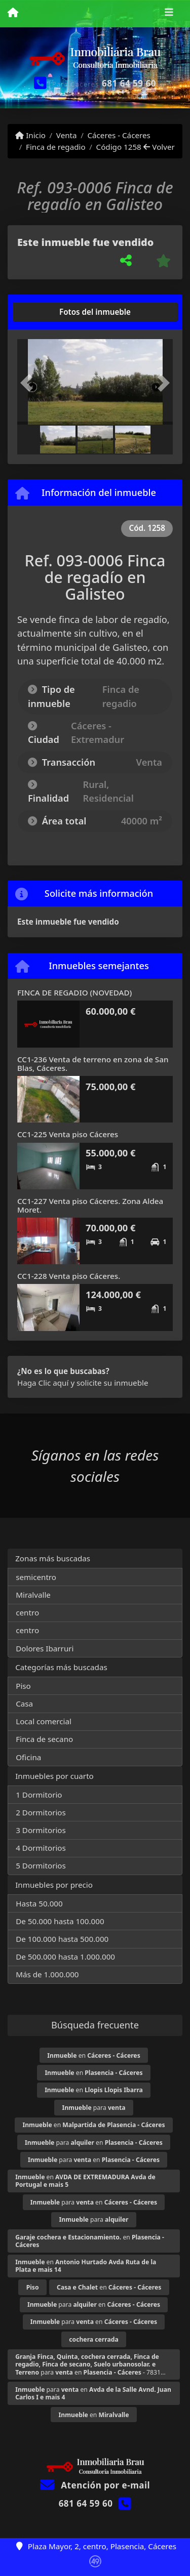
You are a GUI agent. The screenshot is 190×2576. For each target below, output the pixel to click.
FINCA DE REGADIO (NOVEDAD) (74, 992)
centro (27, 1612)
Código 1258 (118, 147)
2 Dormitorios (41, 1812)
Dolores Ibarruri (44, 1648)
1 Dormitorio (39, 1795)
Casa (24, 1703)
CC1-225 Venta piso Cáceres (67, 1134)
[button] (29, 382)
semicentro (36, 1577)
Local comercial (43, 1721)
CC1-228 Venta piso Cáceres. (68, 1276)
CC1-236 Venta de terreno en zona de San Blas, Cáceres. (92, 1063)
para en (94, 2142)
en (93, 2055)
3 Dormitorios (41, 1830)
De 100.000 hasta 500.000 (62, 1939)
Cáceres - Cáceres (118, 135)
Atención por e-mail (95, 2485)
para (93, 2107)
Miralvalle (33, 1595)
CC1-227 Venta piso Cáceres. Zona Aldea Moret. (90, 1205)
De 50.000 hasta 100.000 (60, 1921)
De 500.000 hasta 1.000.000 (65, 1956)
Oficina (28, 1757)
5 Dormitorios (41, 1865)
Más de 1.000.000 (47, 1974)
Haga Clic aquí (42, 1383)
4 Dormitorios (41, 1848)
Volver (158, 147)
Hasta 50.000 (39, 1903)
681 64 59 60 (129, 83)
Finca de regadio (56, 147)
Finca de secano (44, 1739)
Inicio (30, 135)
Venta (66, 135)
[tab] (56, 311)
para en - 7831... (90, 2364)
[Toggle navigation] (169, 13)
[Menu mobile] (13, 13)
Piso (23, 1686)
